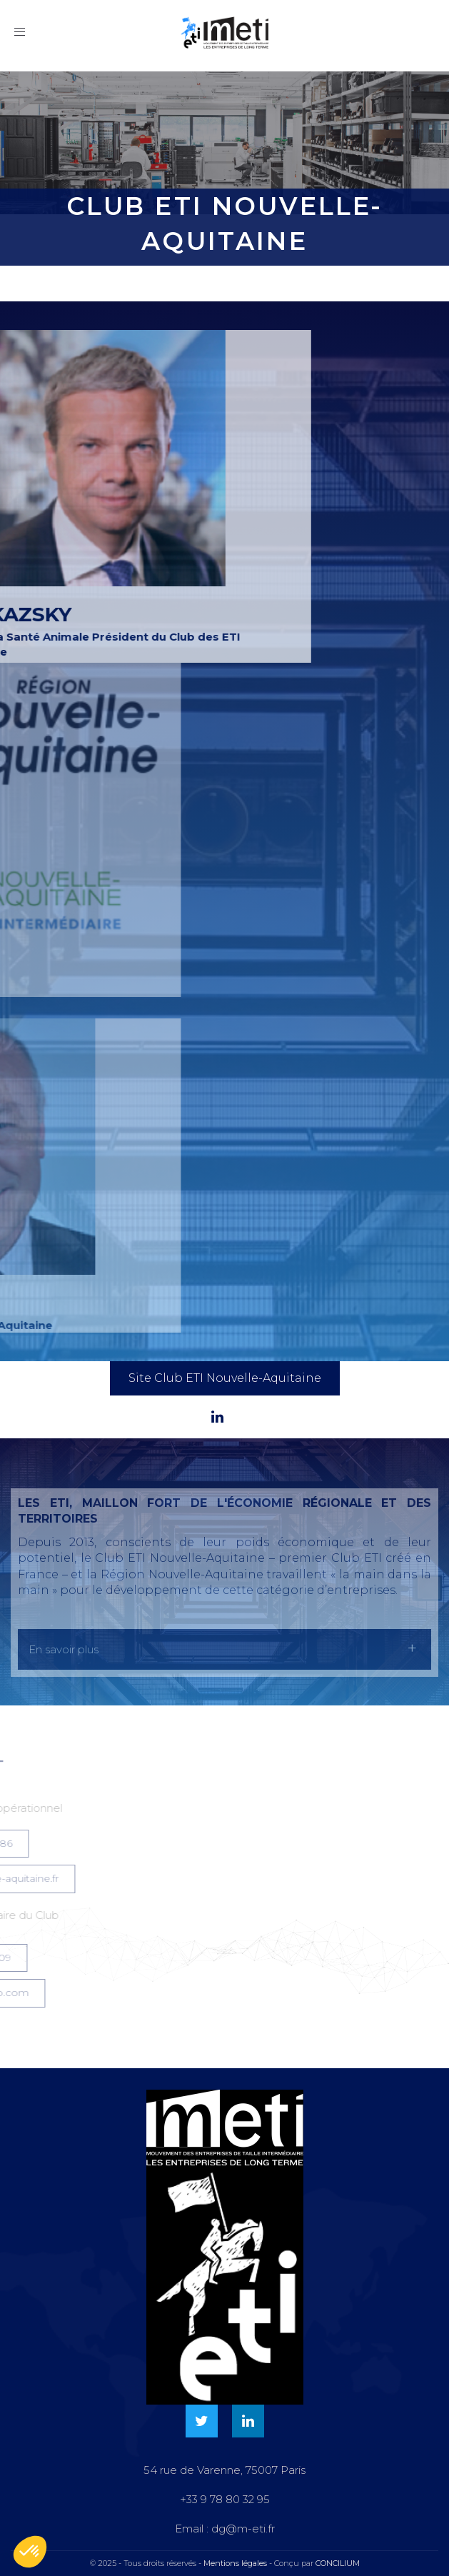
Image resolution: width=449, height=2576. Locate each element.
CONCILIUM (338, 2563)
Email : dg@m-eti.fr (225, 2528)
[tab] (224, 1649)
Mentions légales (235, 2563)
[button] (30, 2552)
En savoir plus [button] (64, 1649)
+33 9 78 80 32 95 (225, 2499)
